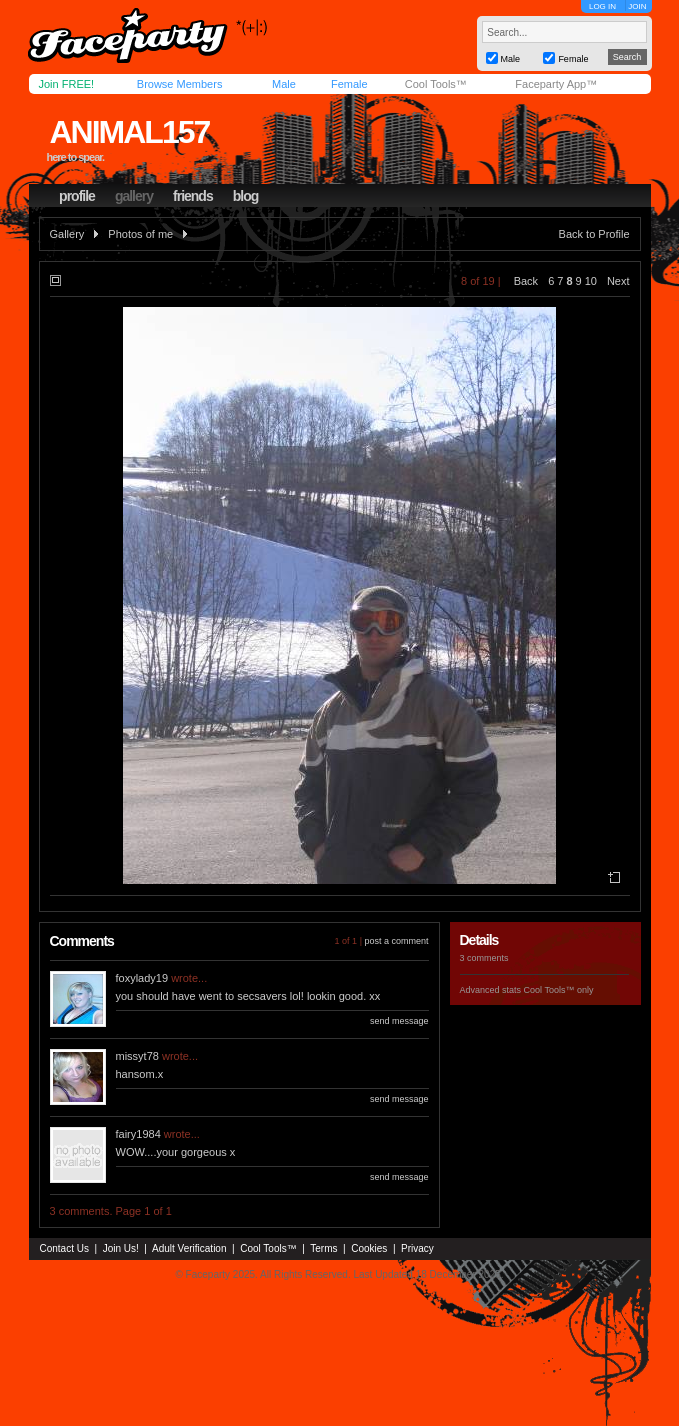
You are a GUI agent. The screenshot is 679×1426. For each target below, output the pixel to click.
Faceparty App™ (556, 84)
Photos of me (140, 234)
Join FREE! (67, 84)
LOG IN (602, 6)
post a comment (396, 941)
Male (284, 84)
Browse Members (180, 84)
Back (526, 281)
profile (77, 196)
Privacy (417, 1248)
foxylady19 (142, 978)
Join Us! (121, 1248)
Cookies (369, 1248)
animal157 (129, 132)
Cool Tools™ (436, 84)
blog (246, 196)
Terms (323, 1248)
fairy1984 (138, 1134)
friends (193, 196)
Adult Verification (189, 1248)
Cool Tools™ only (559, 990)
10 (591, 281)
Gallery (67, 234)
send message (399, 1021)
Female (349, 84)
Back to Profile (594, 234)
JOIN (637, 6)
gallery (134, 196)
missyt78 (137, 1056)
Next (618, 281)
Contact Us (64, 1248)
